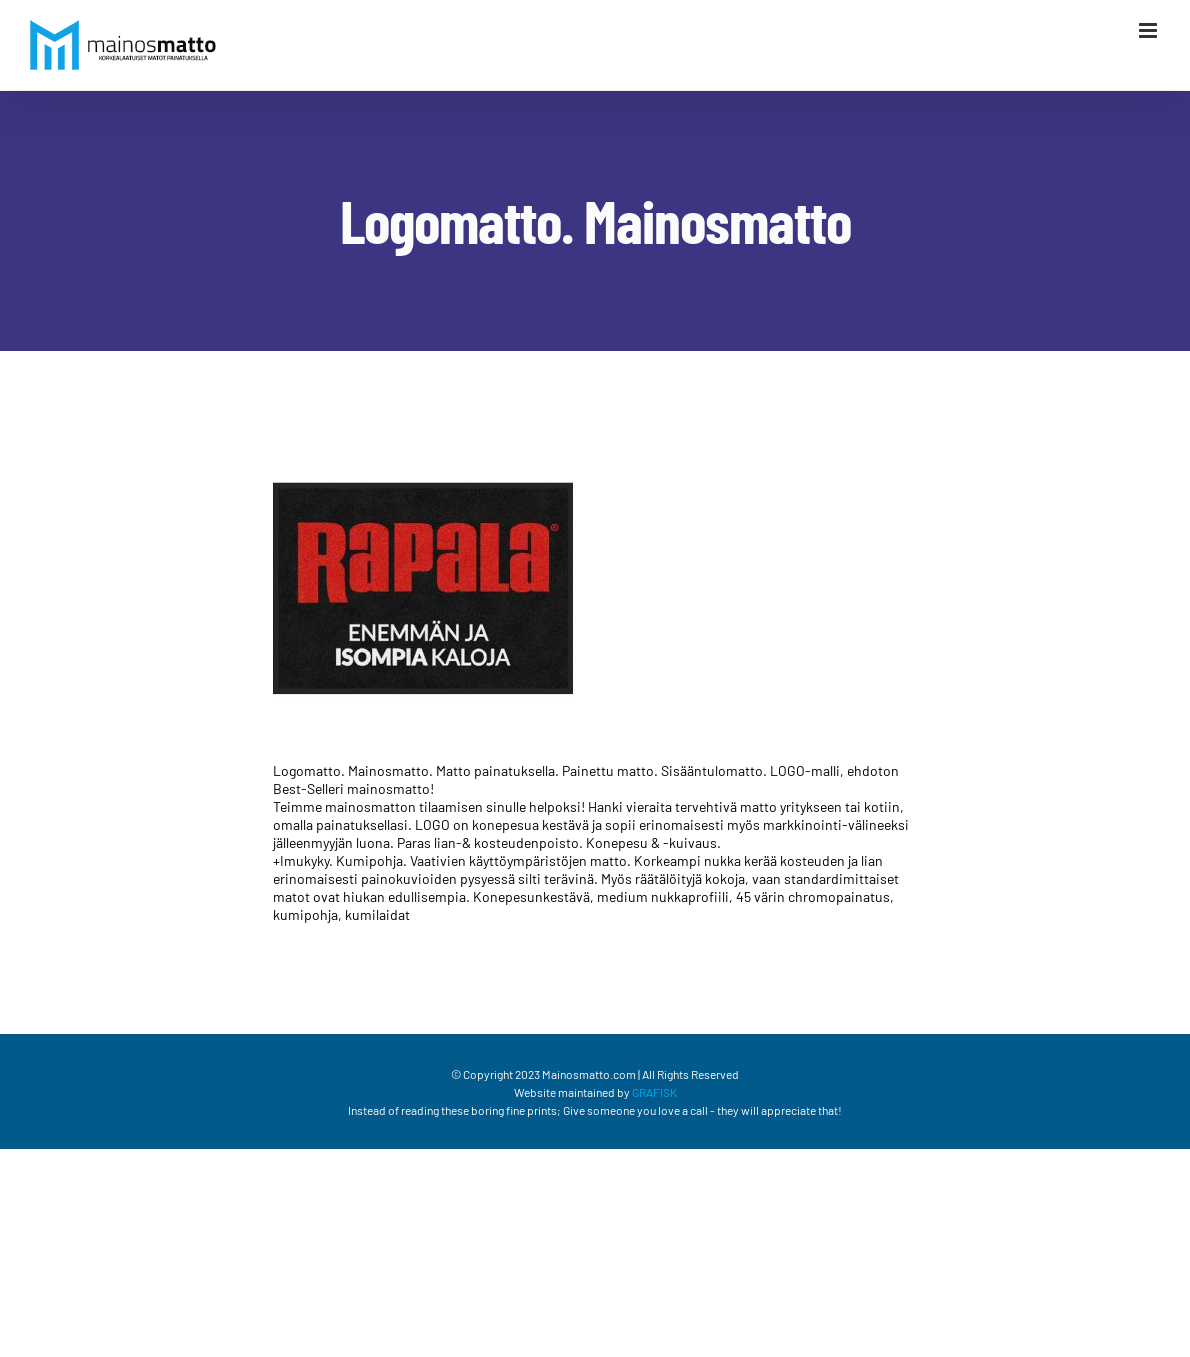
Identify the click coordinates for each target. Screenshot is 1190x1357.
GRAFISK (654, 1092)
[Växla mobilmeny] (1149, 30)
